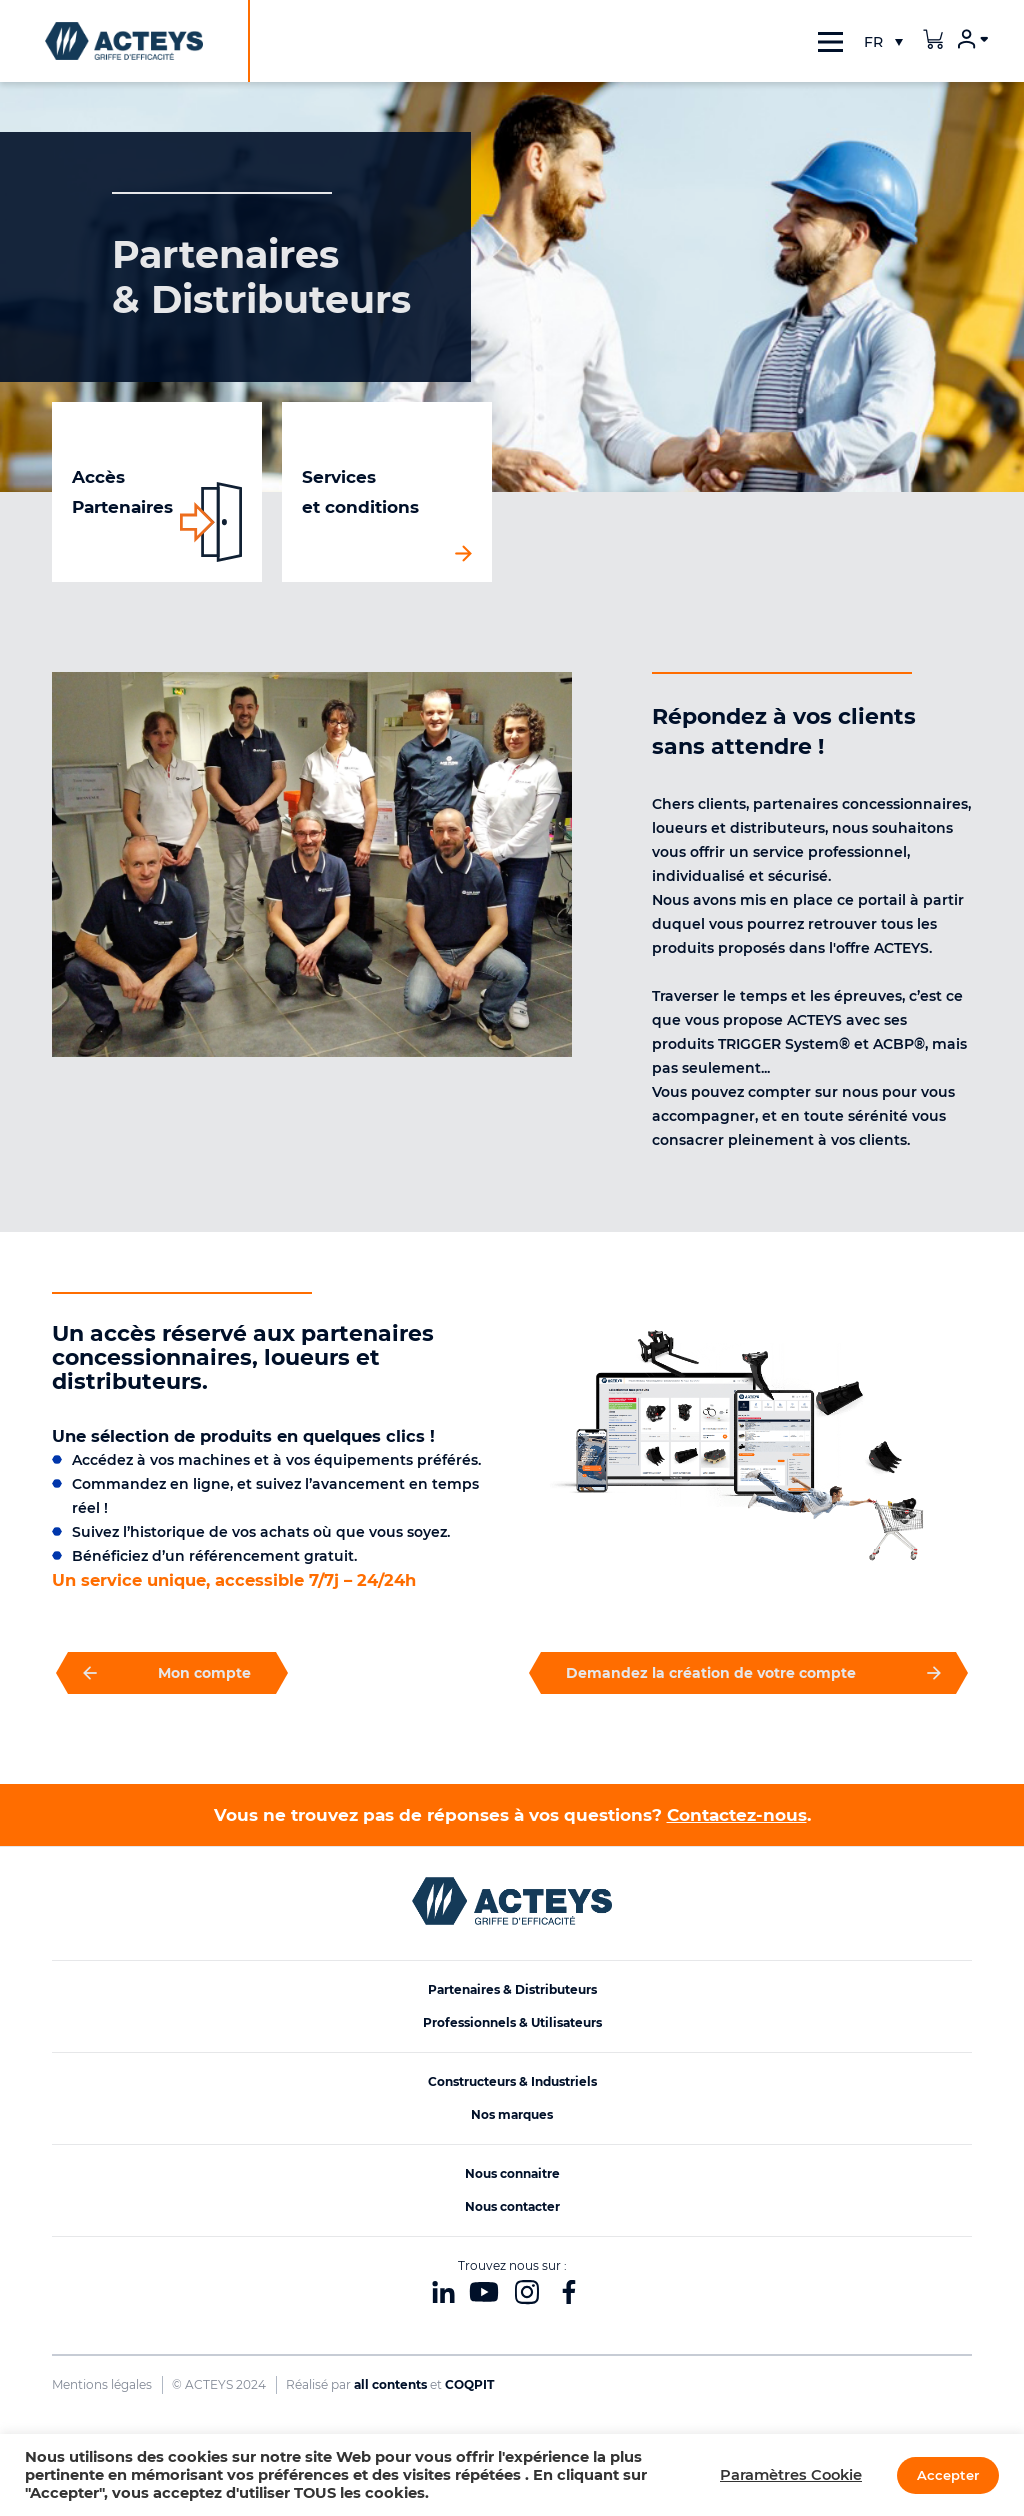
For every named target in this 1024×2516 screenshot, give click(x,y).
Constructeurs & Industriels (512, 2081)
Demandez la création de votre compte (748, 1673)
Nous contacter (512, 2206)
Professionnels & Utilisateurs (512, 2022)
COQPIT (469, 2384)
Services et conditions (360, 492)
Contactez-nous (737, 1815)
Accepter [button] (948, 2475)
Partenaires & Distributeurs (512, 1989)
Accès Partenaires (122, 492)
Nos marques (512, 2114)
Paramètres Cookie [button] (791, 2475)
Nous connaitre (512, 2173)
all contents (390, 2384)
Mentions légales (102, 2384)
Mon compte (172, 1673)
